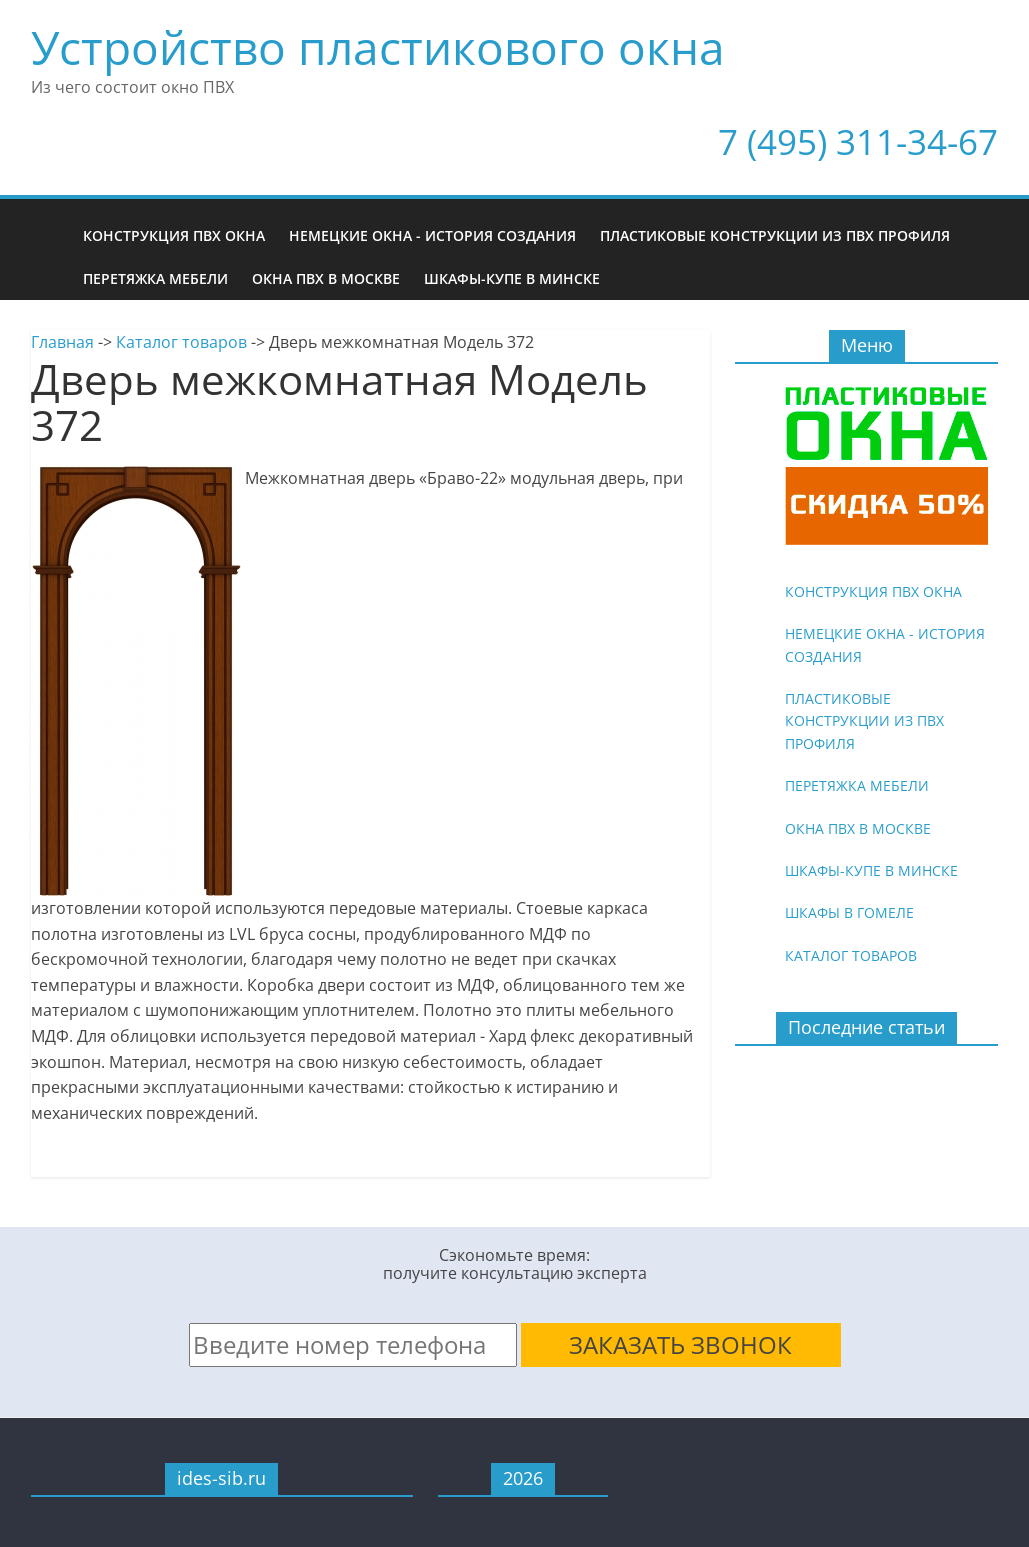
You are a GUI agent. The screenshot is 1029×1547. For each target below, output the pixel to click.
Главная (62, 342)
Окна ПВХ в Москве (326, 278)
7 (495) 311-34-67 (858, 141)
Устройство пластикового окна (378, 47)
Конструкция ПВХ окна (174, 235)
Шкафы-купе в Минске (512, 278)
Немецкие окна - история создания (432, 235)
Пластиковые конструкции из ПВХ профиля (775, 235)
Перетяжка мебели (155, 278)
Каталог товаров (181, 342)
